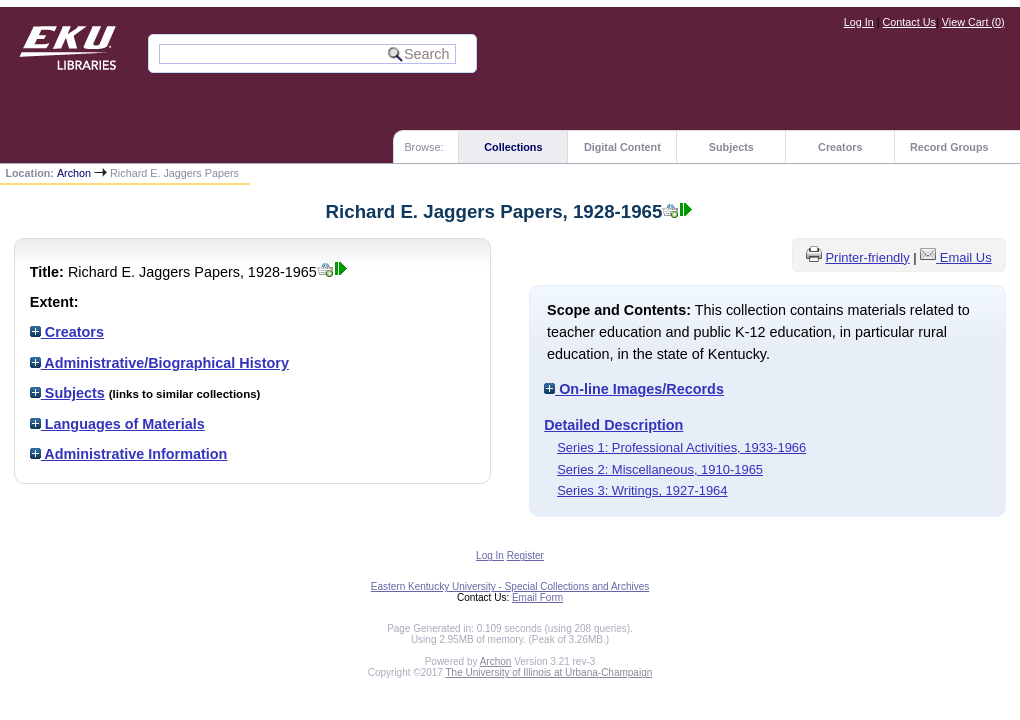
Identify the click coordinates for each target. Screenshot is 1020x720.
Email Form (537, 597)
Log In (859, 22)
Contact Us (909, 22)
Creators (840, 147)
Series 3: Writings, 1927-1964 (642, 490)
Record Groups (949, 147)
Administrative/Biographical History (159, 363)
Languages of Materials (117, 424)
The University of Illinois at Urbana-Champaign (549, 672)
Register (525, 555)
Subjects (731, 147)
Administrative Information (129, 454)
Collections (513, 147)
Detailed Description (613, 425)
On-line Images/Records (634, 389)
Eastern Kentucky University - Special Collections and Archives (510, 586)
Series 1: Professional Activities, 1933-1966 (681, 447)
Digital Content (622, 147)
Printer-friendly (867, 257)
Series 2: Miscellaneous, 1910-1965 (660, 469)
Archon (74, 173)
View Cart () (973, 22)
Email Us (966, 257)
